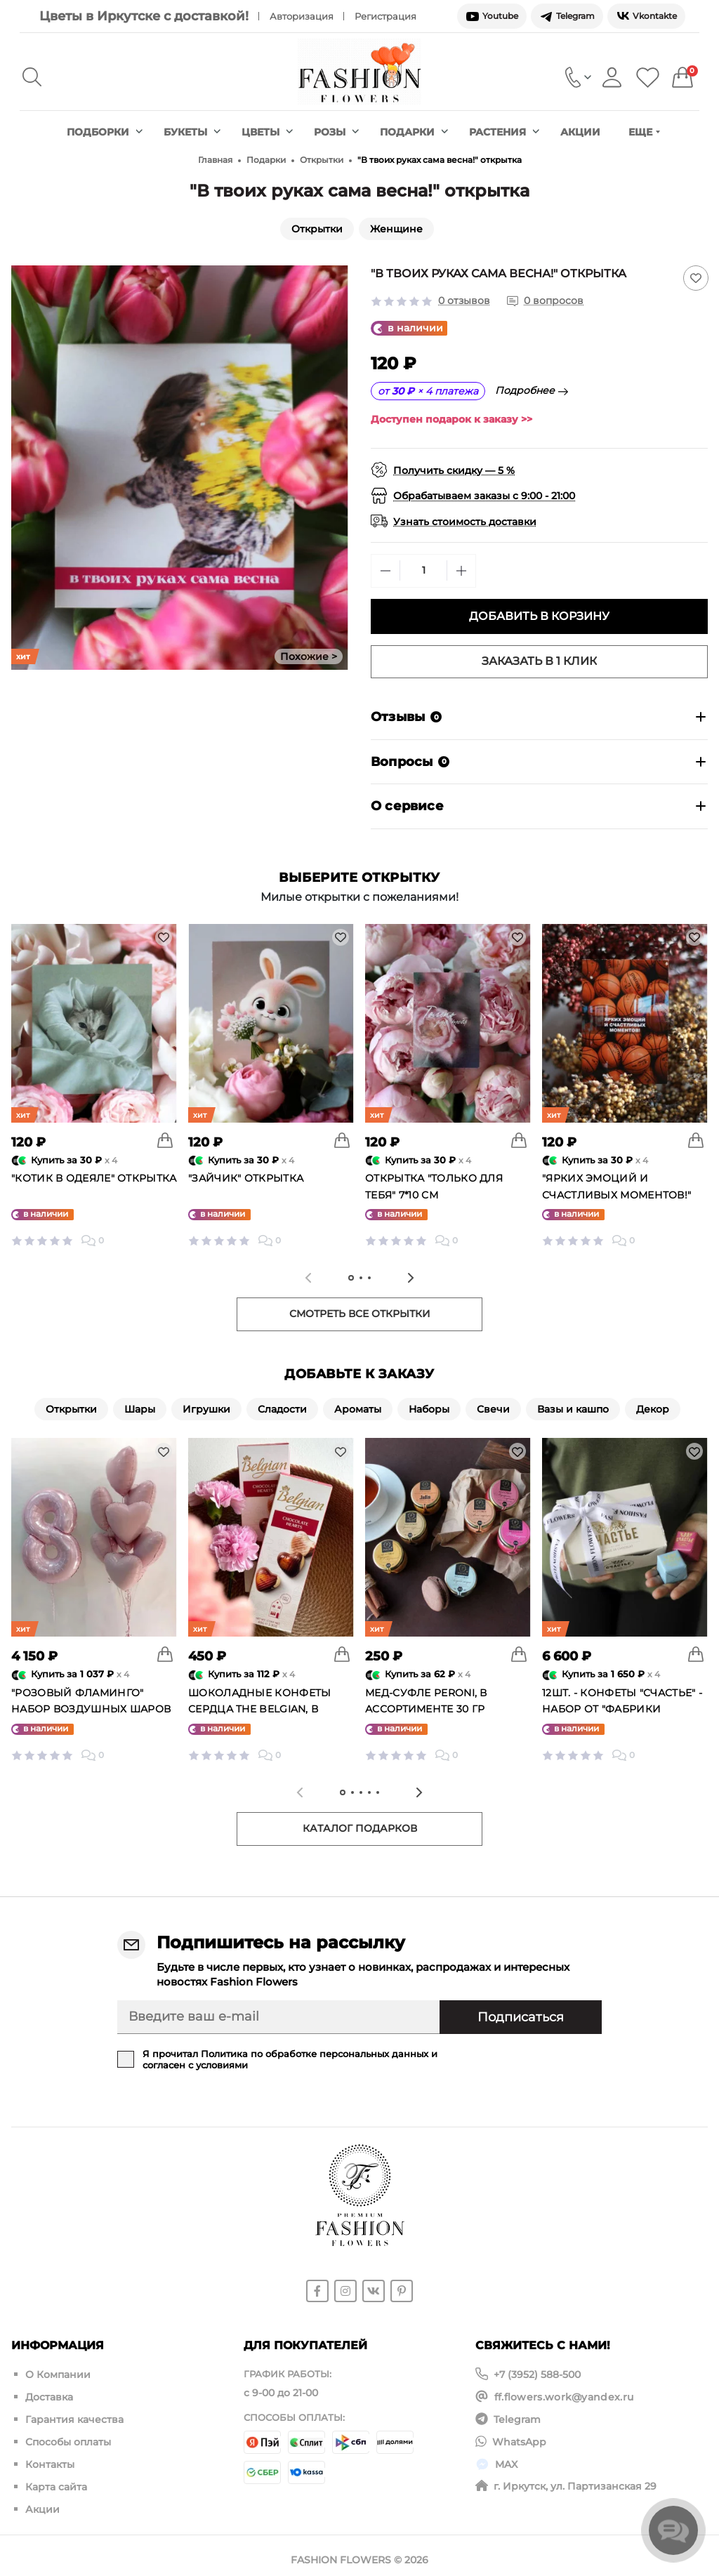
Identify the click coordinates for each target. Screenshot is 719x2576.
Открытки (321, 159)
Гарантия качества (74, 2416)
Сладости (282, 1409)
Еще (644, 132)
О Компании (58, 2373)
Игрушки (206, 1409)
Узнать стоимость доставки (464, 521)
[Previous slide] (308, 1277)
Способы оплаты (68, 2437)
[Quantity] (423, 570)
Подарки (414, 132)
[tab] (351, 1278)
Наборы (429, 1409)
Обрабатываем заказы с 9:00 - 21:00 (484, 495)
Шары (139, 1409)
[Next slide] (410, 1277)
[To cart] (165, 1140)
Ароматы (357, 1409)
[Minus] (385, 571)
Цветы (267, 132)
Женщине (396, 229)
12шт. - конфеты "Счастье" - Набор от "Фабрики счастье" (622, 1709)
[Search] (31, 76)
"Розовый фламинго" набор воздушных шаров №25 (91, 1709)
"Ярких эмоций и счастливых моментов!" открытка (616, 1195)
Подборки (105, 132)
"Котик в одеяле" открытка (94, 1178)
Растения (504, 132)
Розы (336, 132)
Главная (215, 159)
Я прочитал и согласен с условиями (290, 2059)
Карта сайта (56, 2479)
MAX (506, 2458)
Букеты (192, 132)
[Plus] (461, 571)
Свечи (493, 1409)
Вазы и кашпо (573, 1409)
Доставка (49, 2395)
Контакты (49, 2458)
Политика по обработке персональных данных (314, 2053)
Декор (652, 1409)
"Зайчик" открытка (245, 1178)
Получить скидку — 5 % (454, 470)
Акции (580, 132)
